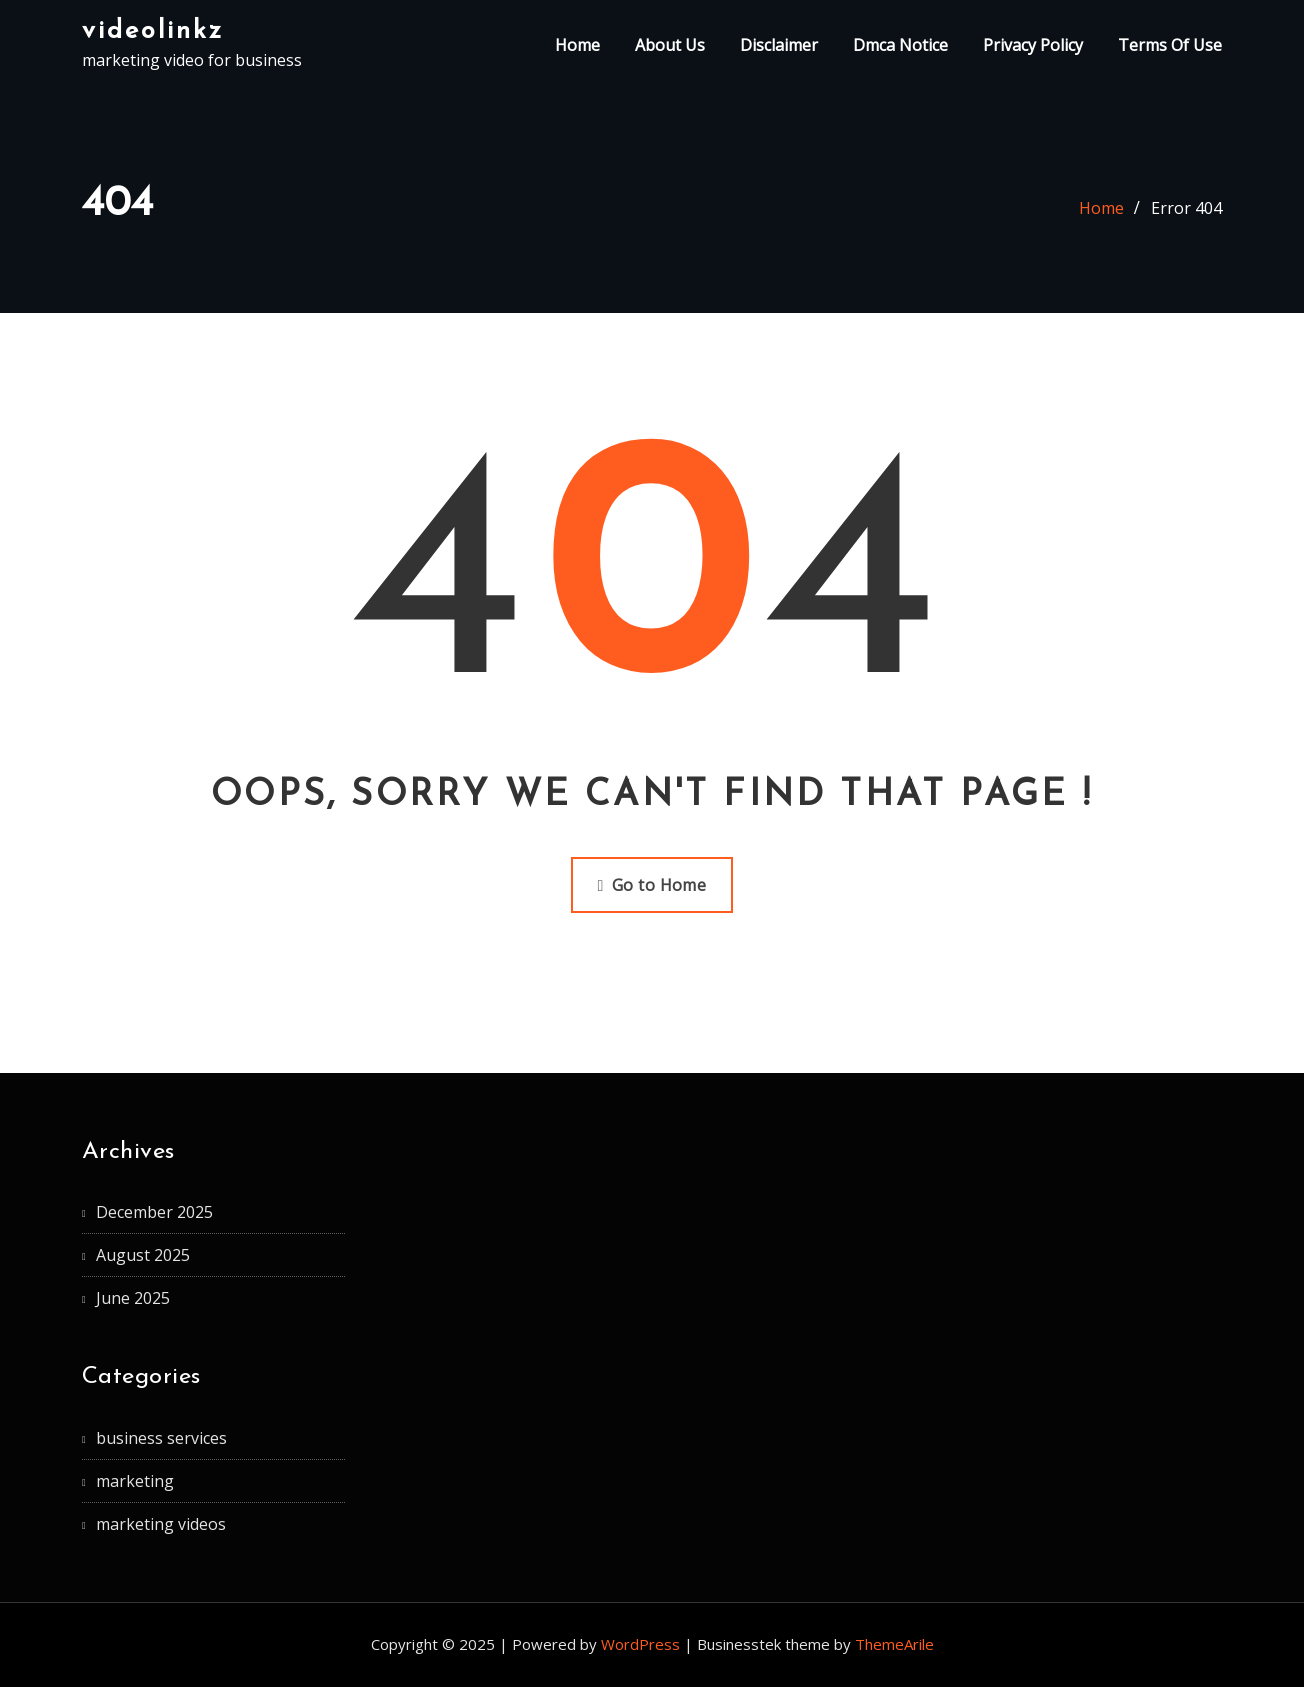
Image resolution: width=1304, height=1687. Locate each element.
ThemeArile (894, 1644)
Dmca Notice (900, 45)
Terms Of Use (1170, 45)
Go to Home (652, 885)
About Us (670, 45)
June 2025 (133, 1298)
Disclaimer (779, 45)
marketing (135, 1481)
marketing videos (161, 1524)
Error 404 (1186, 208)
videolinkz (153, 31)
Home (577, 45)
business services (161, 1438)
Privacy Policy (1033, 45)
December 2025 (154, 1212)
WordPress (640, 1644)
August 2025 (143, 1255)
